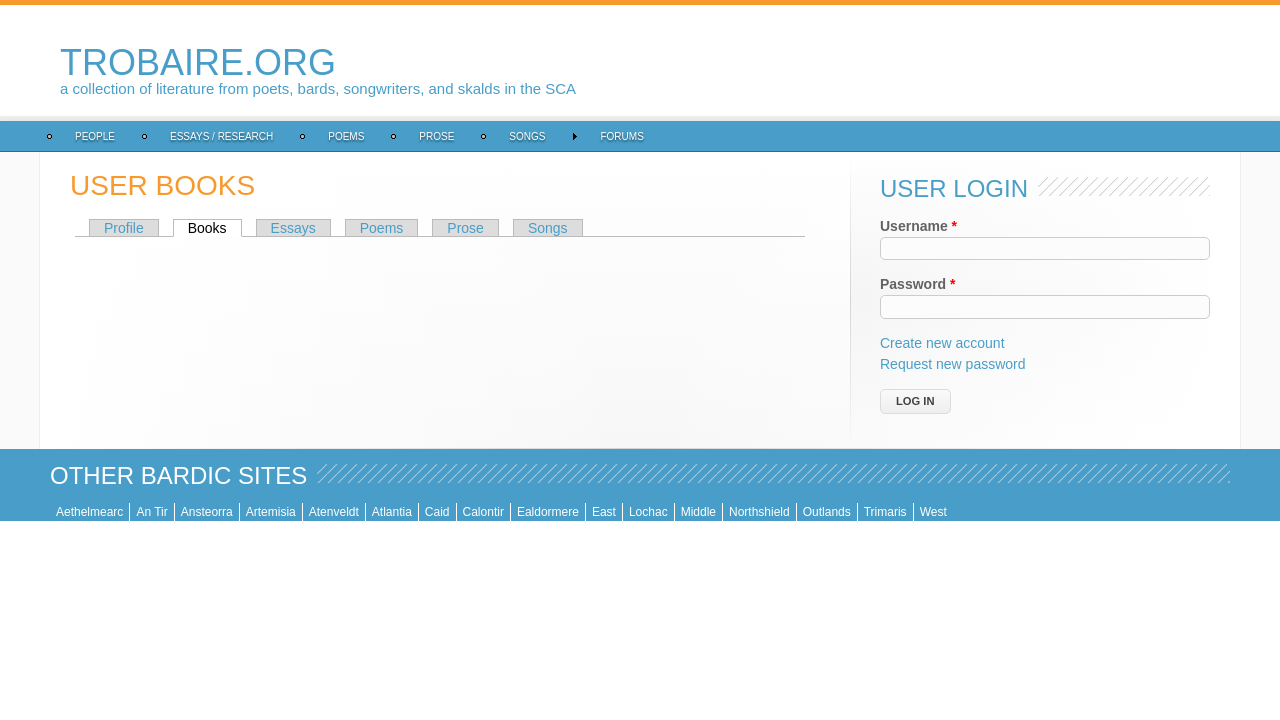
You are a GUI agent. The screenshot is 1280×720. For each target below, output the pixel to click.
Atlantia (392, 512)
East (604, 512)
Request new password (953, 364)
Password (917, 284)
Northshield (759, 512)
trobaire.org (198, 62)
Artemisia (271, 512)
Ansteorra (207, 512)
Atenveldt (334, 512)
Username (918, 226)
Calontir (483, 512)
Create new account (942, 343)
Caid (437, 512)
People (95, 136)
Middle (698, 512)
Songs (527, 136)
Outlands (827, 512)
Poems (346, 136)
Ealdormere (548, 512)
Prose (436, 136)
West (933, 512)
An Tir (151, 512)
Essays (293, 228)
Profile (124, 228)
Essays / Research (221, 136)
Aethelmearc (89, 512)
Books (215, 228)
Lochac (648, 512)
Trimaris (885, 512)
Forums (621, 136)
